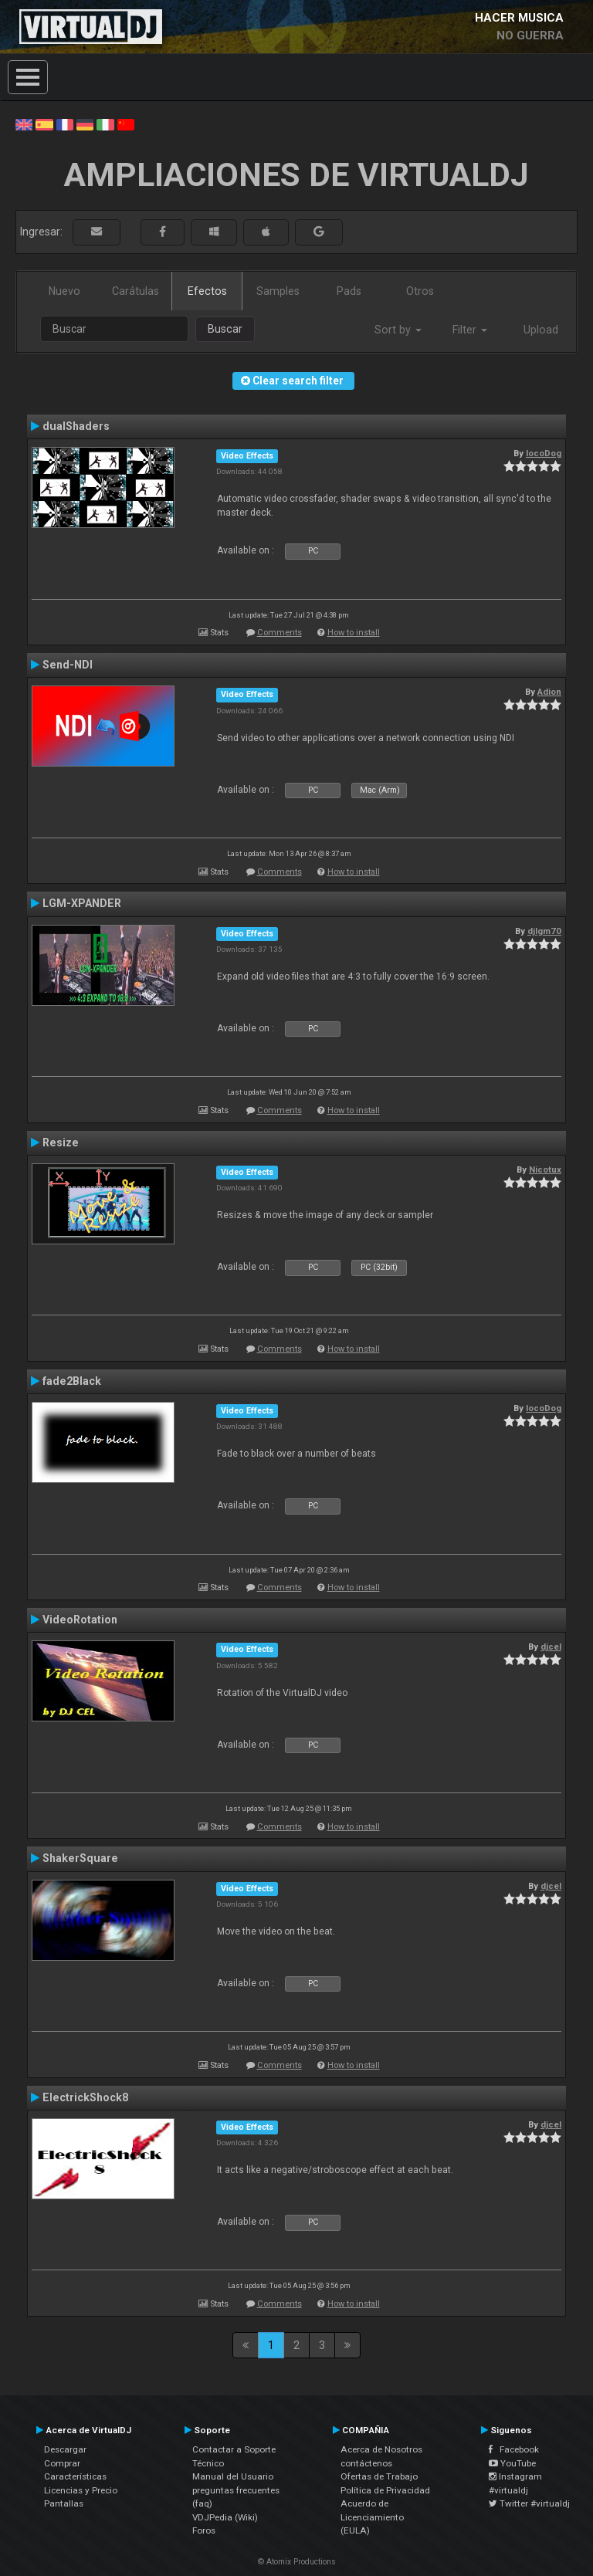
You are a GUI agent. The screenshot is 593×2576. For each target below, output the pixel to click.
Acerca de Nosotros (381, 2449)
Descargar (65, 2449)
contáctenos (366, 2463)
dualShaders (76, 426)
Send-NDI (67, 664)
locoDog (543, 453)
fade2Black (71, 1381)
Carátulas (135, 291)
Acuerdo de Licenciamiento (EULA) (372, 2517)
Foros (203, 2530)
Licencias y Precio (80, 2490)
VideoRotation (79, 1619)
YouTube (512, 2463)
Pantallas (63, 2503)
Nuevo (64, 291)
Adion (549, 691)
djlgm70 (544, 931)
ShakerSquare (80, 1858)
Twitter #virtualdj (529, 2503)
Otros (420, 291)
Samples (278, 291)
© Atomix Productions (297, 2562)
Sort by (398, 329)
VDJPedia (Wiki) (225, 2517)
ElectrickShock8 (85, 2097)
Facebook (514, 2449)
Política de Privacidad (385, 2490)
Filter (469, 329)
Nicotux (545, 1169)
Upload (541, 329)
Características (75, 2476)
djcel (550, 1646)
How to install (353, 633)
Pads (349, 291)
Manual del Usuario (232, 2476)
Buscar (225, 329)
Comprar (62, 2463)
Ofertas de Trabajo (379, 2476)
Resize (60, 1142)
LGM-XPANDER (81, 903)
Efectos (207, 291)
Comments (279, 633)
